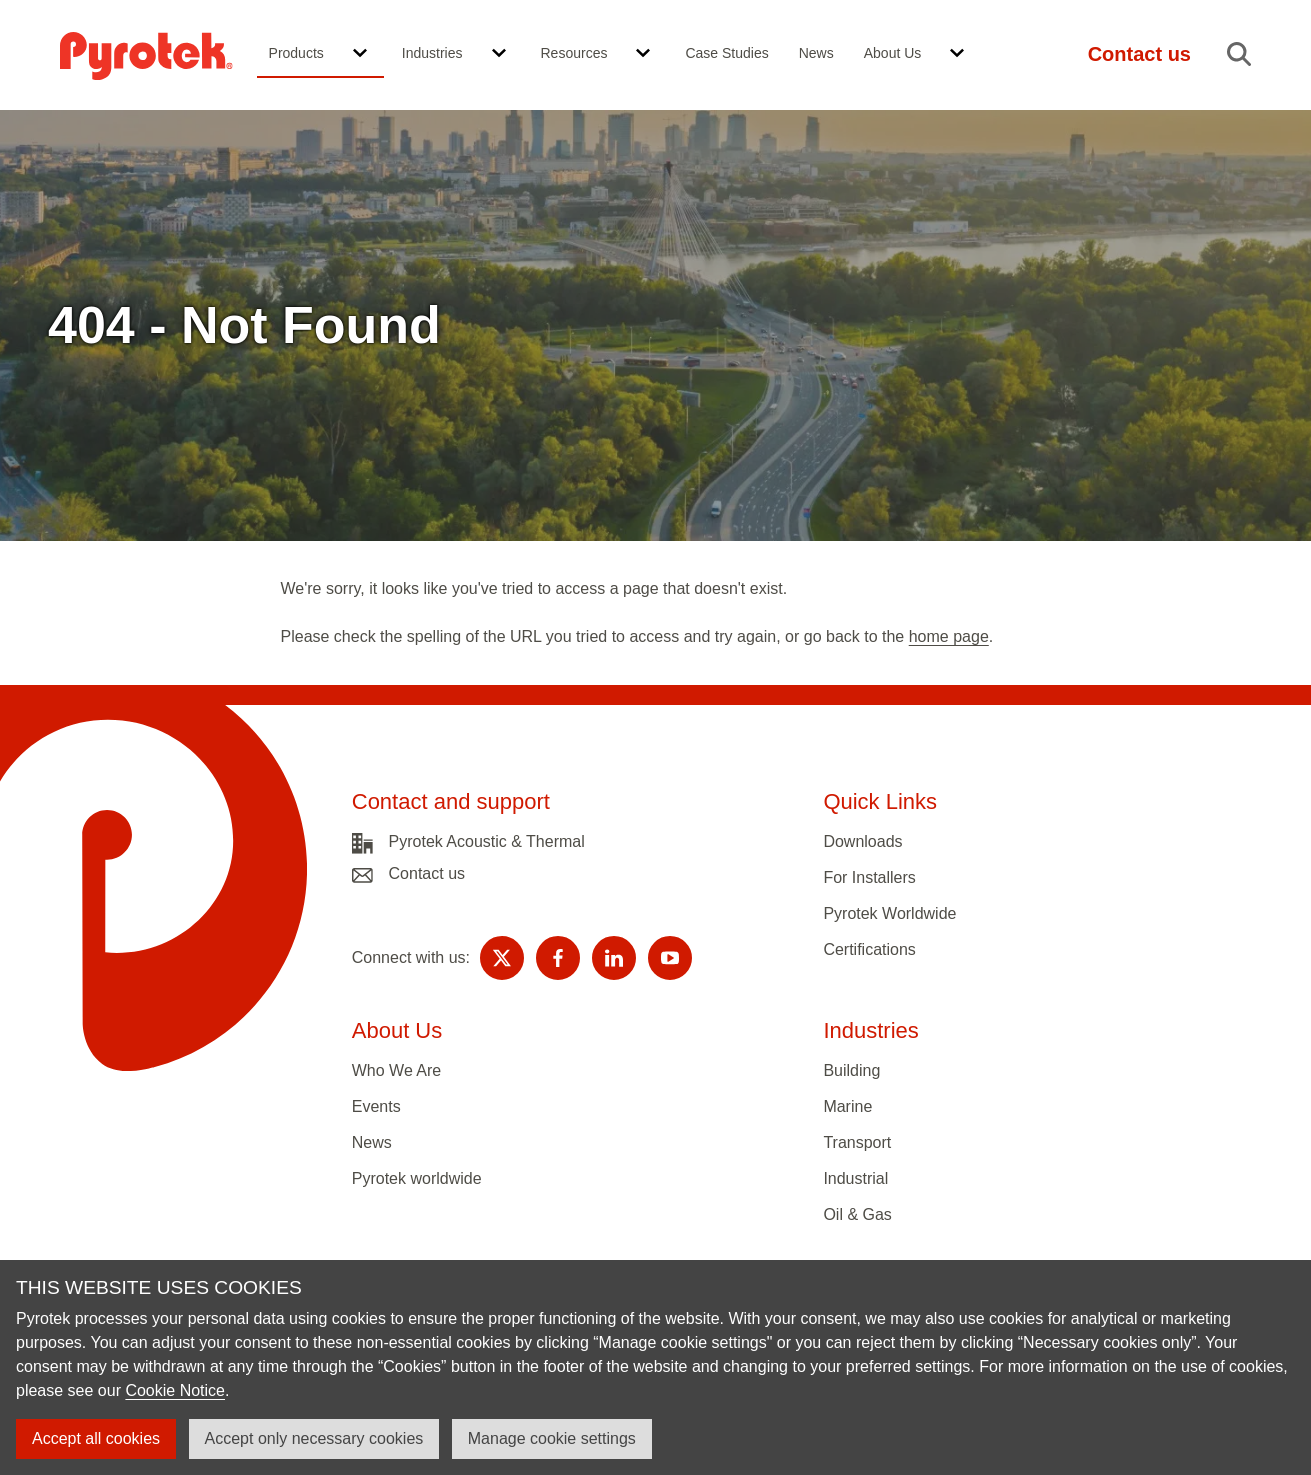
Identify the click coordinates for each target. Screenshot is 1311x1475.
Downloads (862, 841)
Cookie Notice (175, 1390)
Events (376, 1106)
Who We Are (397, 1070)
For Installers (869, 877)
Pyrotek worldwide (417, 1178)
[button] (360, 54)
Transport (857, 1142)
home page (949, 636)
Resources (574, 53)
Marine (847, 1106)
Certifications (869, 949)
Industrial (855, 1178)
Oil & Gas (857, 1214)
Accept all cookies (96, 1438)
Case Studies (726, 53)
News (816, 53)
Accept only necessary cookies (314, 1438)
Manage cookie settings (552, 1438)
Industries (432, 53)
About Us (893, 53)
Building (851, 1070)
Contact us (427, 873)
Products (296, 53)
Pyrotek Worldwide (889, 913)
